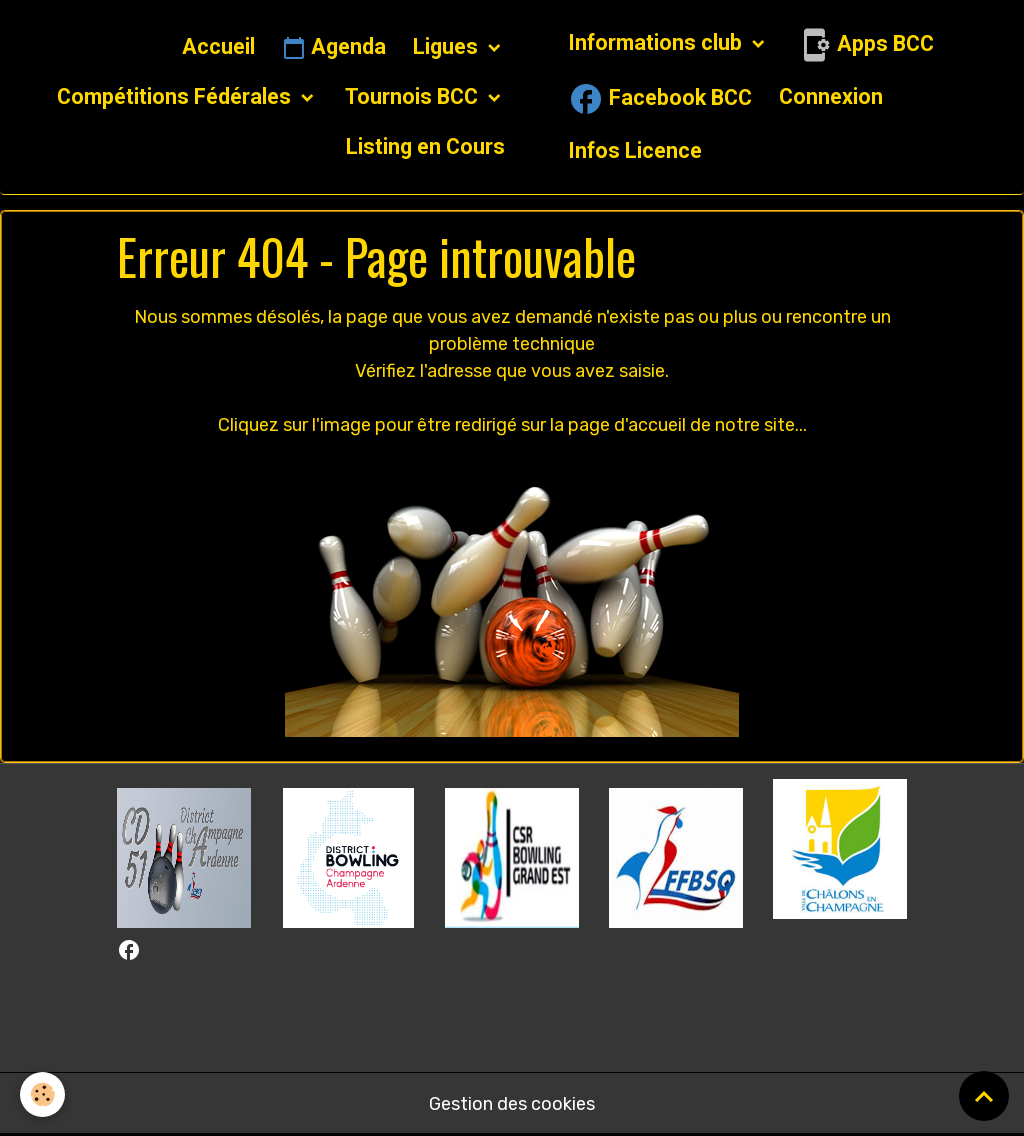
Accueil (218, 46)
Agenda (334, 48)
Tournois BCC (414, 96)
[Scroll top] (984, 1096)
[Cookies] (42, 1094)
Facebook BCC (660, 99)
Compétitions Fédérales (176, 96)
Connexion (831, 96)
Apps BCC (865, 45)
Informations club (657, 42)
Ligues (448, 46)
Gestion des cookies (512, 1104)
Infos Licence (635, 150)
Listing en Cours (425, 146)
